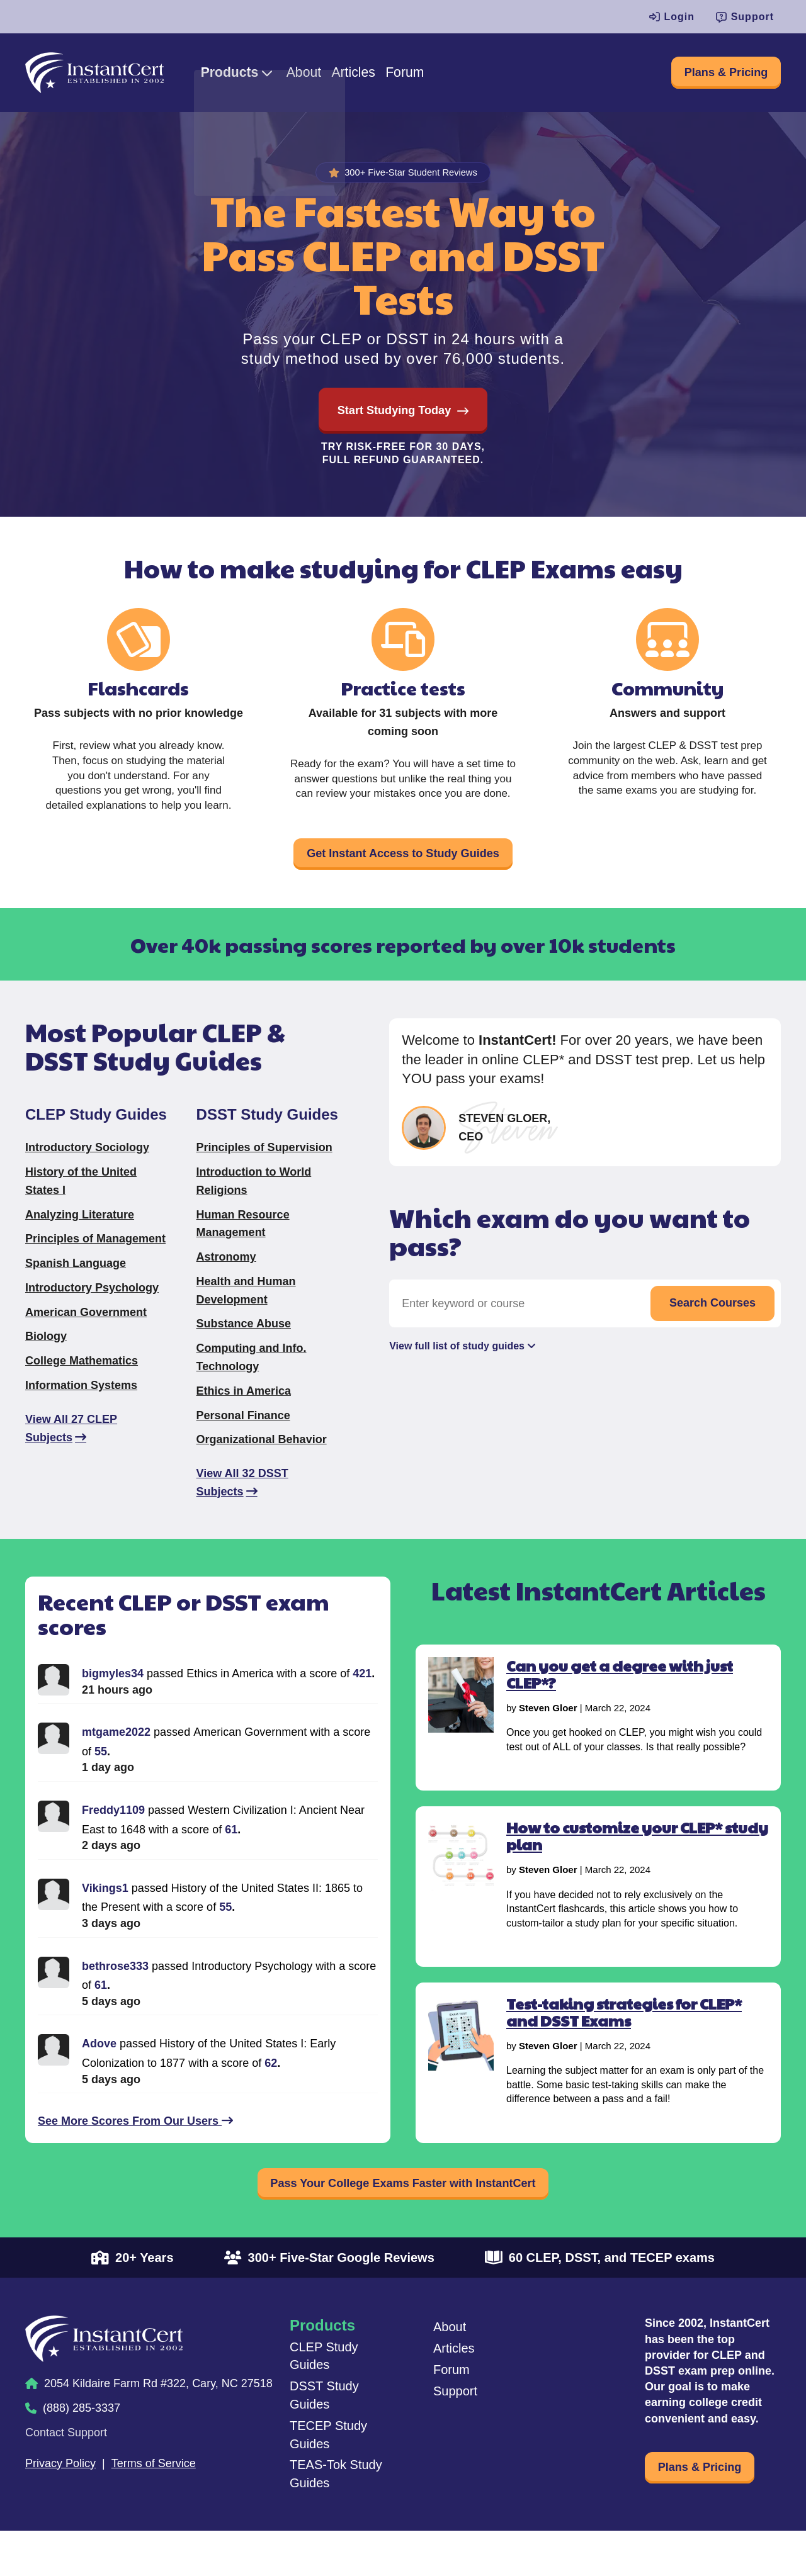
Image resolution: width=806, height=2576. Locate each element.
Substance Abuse (243, 1344)
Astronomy (226, 1277)
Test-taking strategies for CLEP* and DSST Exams (624, 2031)
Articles (403, 75)
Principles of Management (95, 1258)
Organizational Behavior (261, 1460)
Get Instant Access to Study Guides (403, 868)
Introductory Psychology (92, 1308)
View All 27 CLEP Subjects (71, 1448)
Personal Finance (243, 1435)
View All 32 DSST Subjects (242, 1502)
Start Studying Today (394, 417)
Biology (46, 1357)
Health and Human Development (246, 1310)
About (340, 75)
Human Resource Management (243, 1244)
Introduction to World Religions (254, 1201)
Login (672, 16)
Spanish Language (75, 1283)
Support (744, 16)
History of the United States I (81, 1201)
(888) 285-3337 (81, 2439)
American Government (86, 1332)
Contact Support (66, 2463)
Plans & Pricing (712, 75)
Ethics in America (243, 1411)
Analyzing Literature (79, 1235)
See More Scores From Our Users (135, 2141)
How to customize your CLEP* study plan (637, 1856)
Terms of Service (153, 2493)
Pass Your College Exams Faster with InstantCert (403, 2208)
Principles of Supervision (264, 1167)
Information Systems (81, 1405)
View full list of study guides (457, 1369)
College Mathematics (81, 1381)
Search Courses (712, 1323)
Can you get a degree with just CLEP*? (619, 1694)
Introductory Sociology (87, 1167)
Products (254, 75)
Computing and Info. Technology (251, 1377)
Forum (467, 75)
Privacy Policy (60, 2493)
